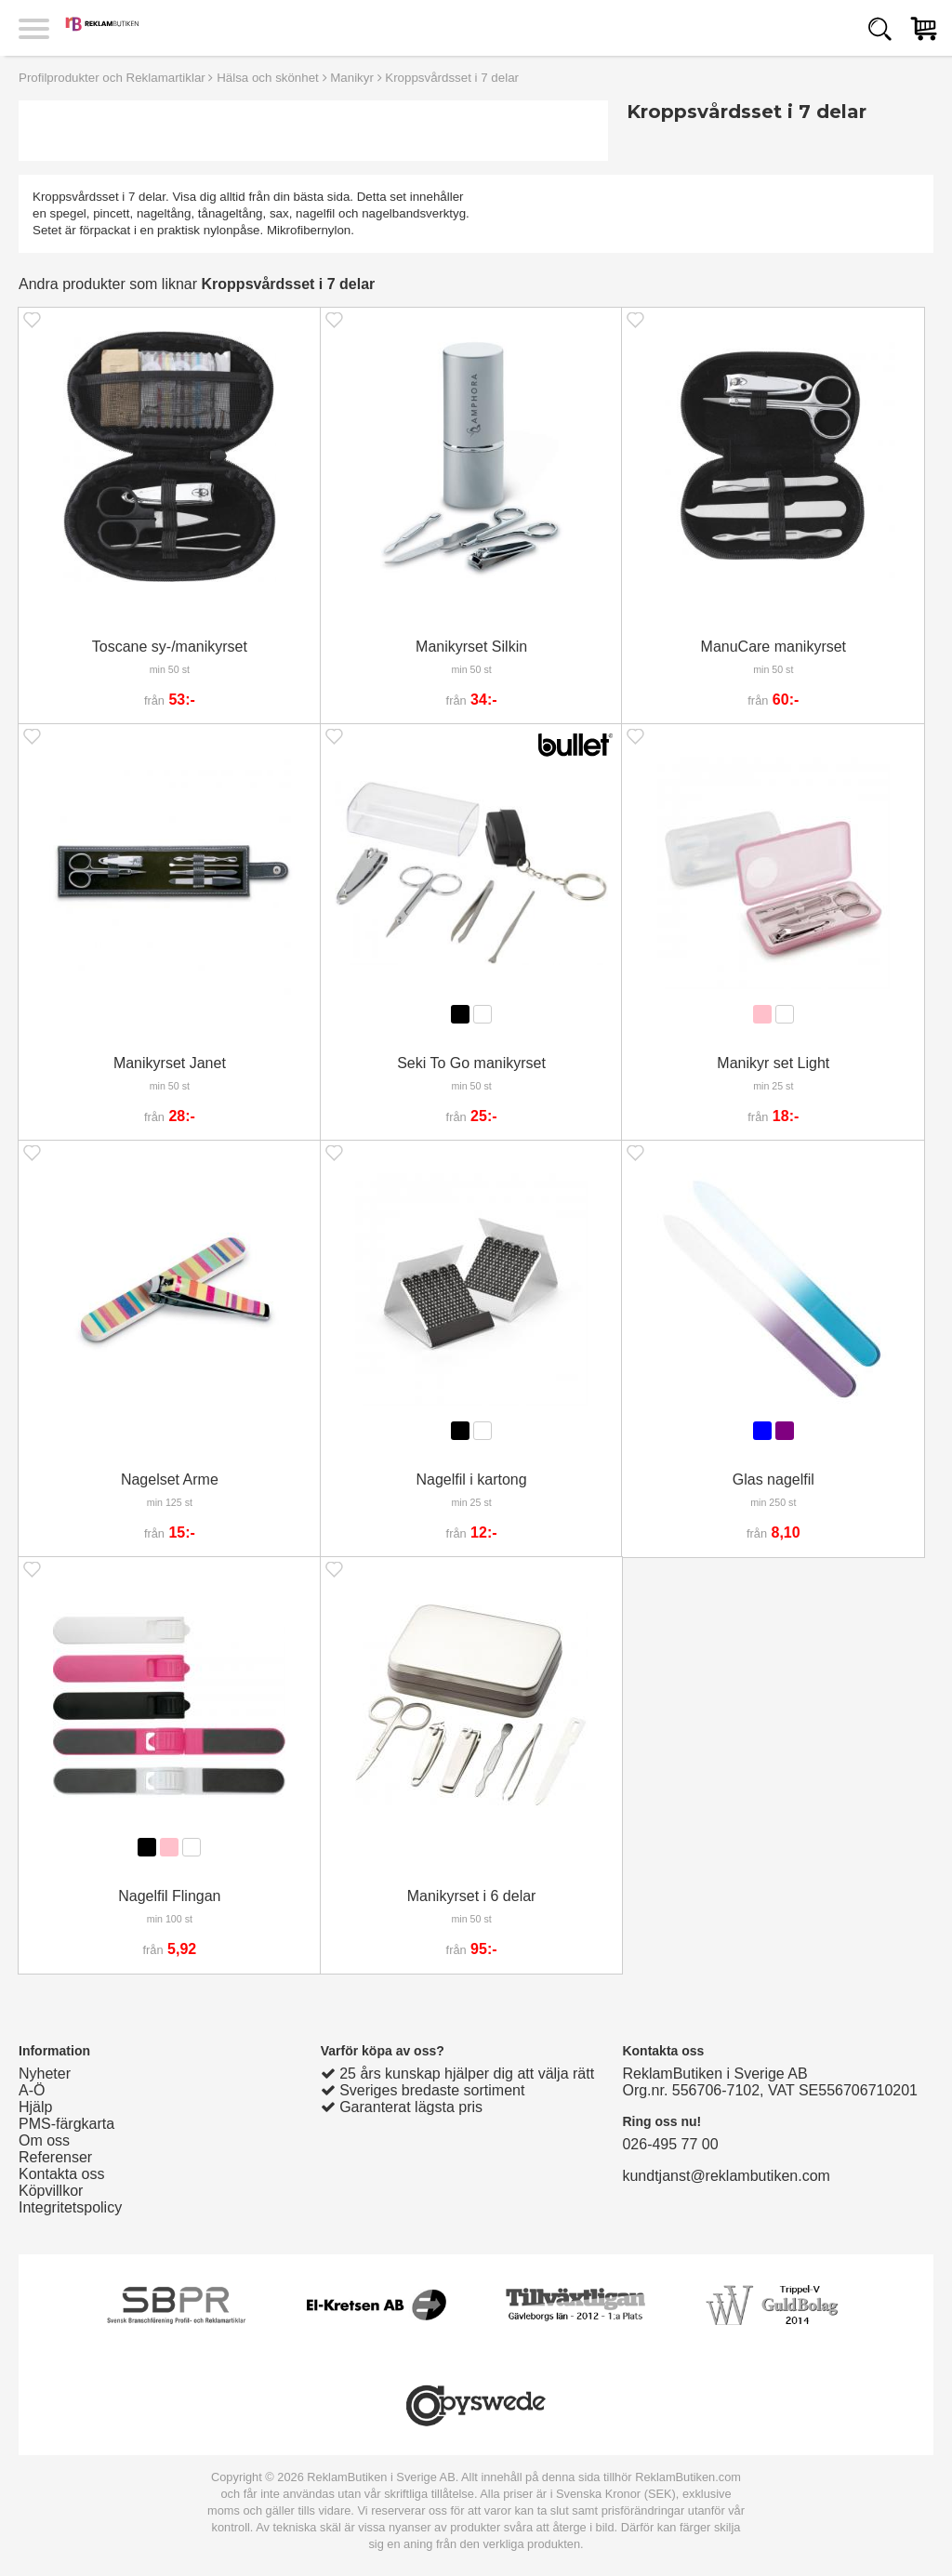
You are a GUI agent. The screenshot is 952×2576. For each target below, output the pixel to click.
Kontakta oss (62, 2174)
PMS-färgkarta (66, 2124)
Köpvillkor (51, 2191)
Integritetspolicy (70, 2207)
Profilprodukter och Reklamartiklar (112, 78)
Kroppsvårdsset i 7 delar (452, 78)
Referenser (55, 2157)
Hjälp (35, 2107)
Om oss (44, 2140)
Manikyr (352, 78)
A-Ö (32, 2090)
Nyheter (45, 2073)
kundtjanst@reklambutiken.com (725, 2176)
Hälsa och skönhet (268, 78)
